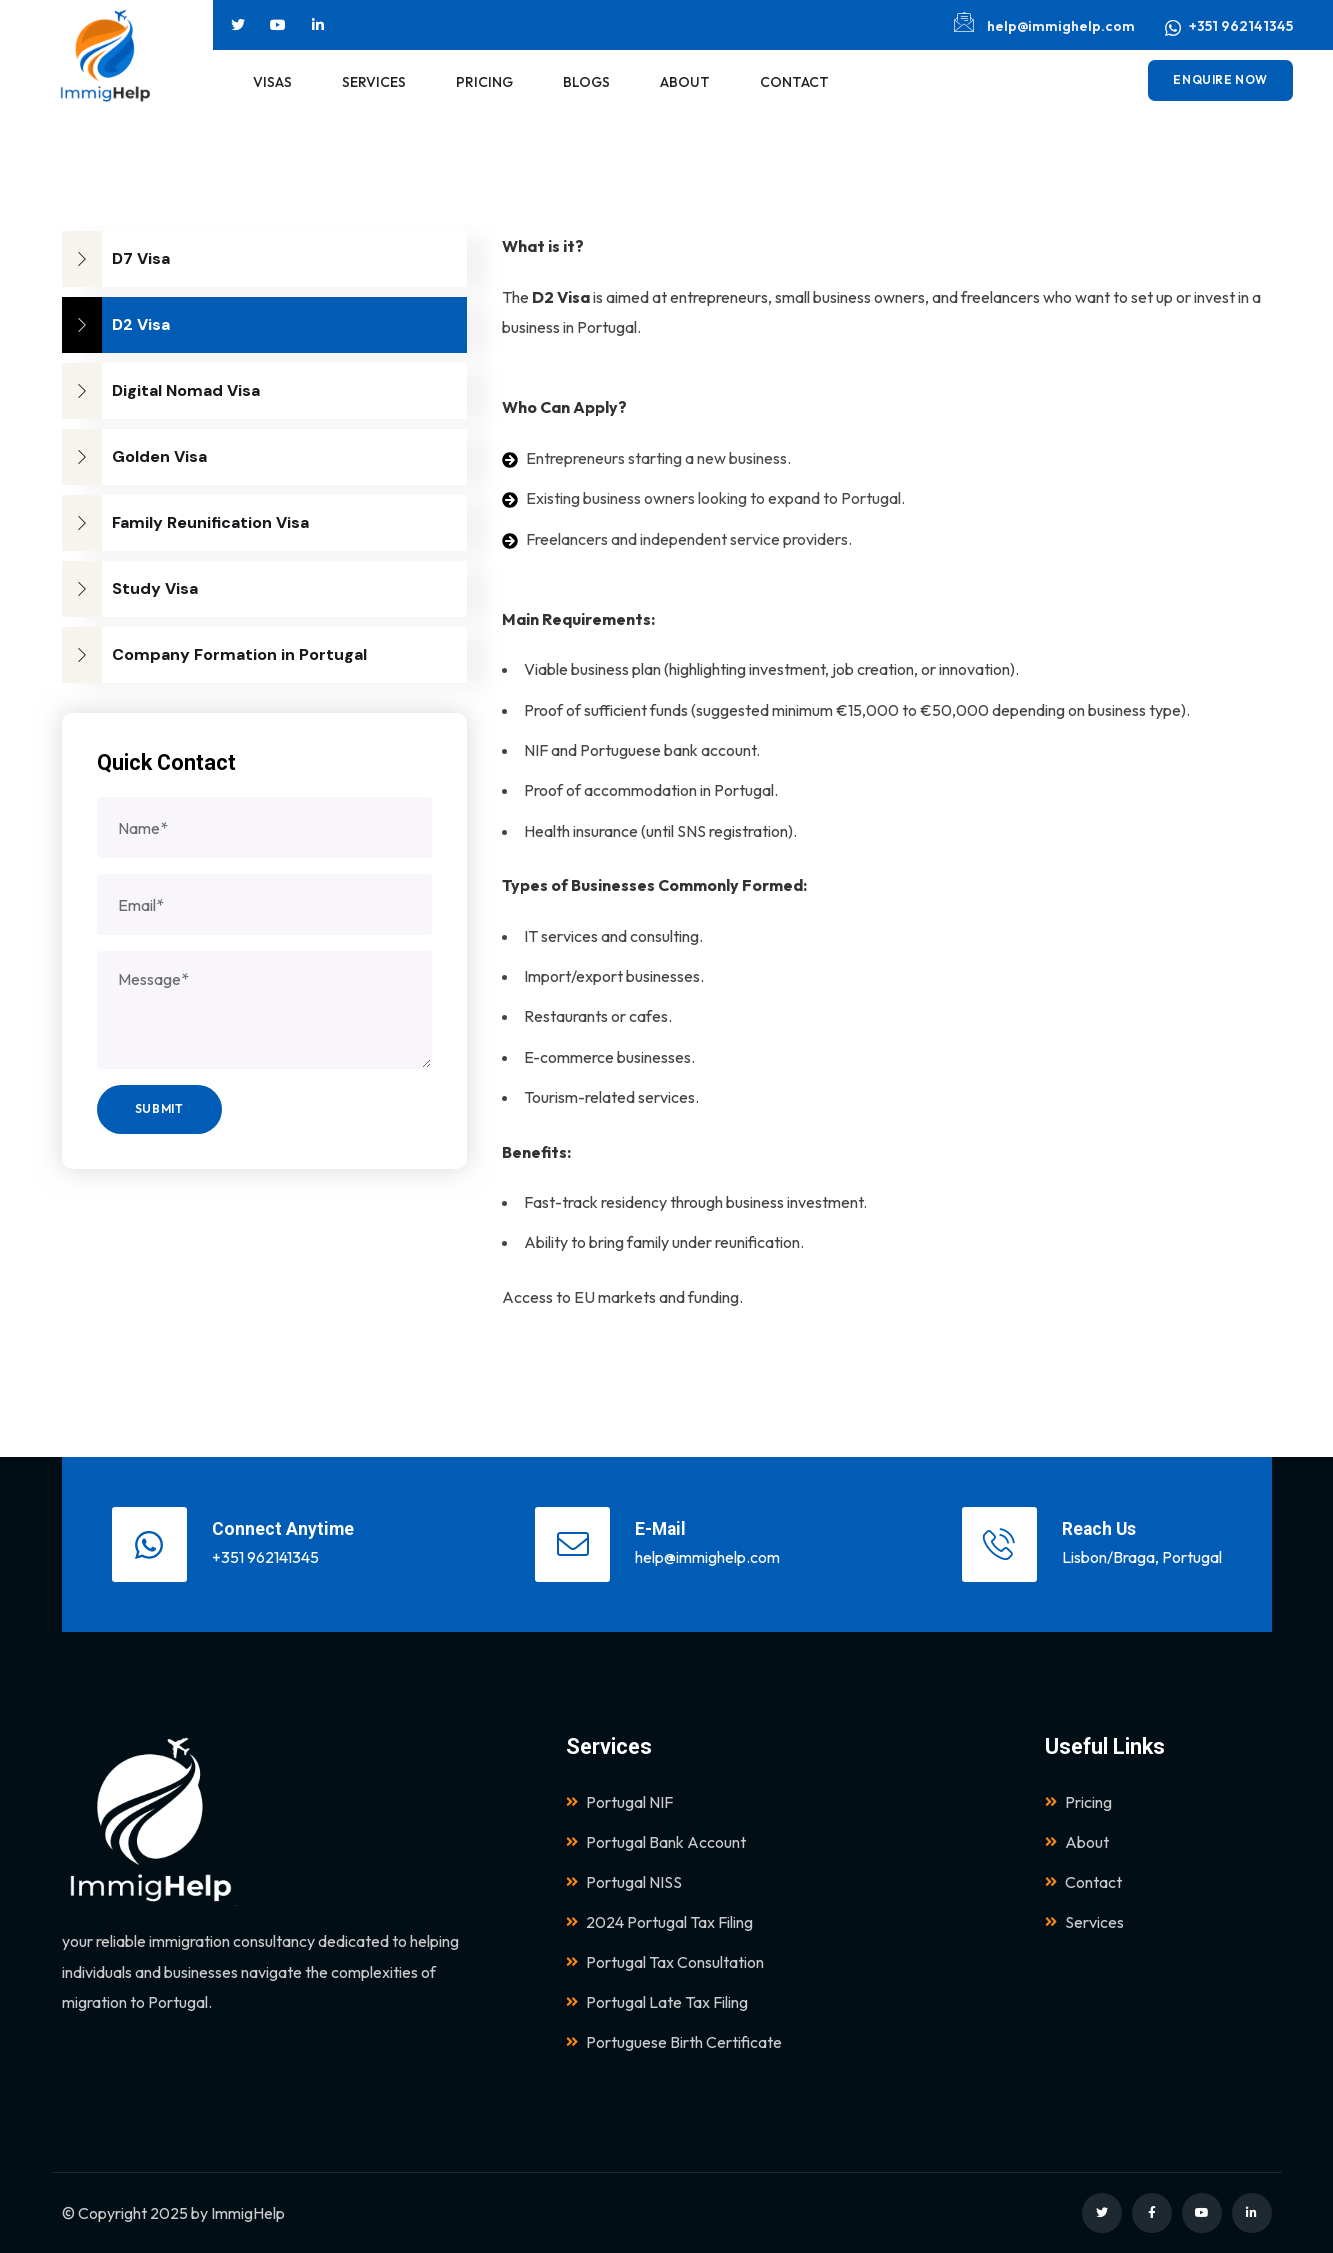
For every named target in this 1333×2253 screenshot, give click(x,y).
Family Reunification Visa (185, 523)
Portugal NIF (619, 1802)
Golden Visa (134, 457)
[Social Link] (238, 25)
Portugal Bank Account (656, 1842)
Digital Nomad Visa (161, 391)
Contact (1083, 1882)
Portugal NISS (624, 1882)
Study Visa (130, 589)
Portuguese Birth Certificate (674, 2042)
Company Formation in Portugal (214, 655)
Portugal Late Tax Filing (657, 2002)
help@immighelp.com (1044, 23)
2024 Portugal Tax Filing (659, 1922)
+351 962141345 (1229, 27)
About (1077, 1842)
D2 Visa (116, 325)
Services (1084, 1922)
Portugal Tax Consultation (665, 1962)
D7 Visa (116, 259)
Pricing (1078, 1802)
